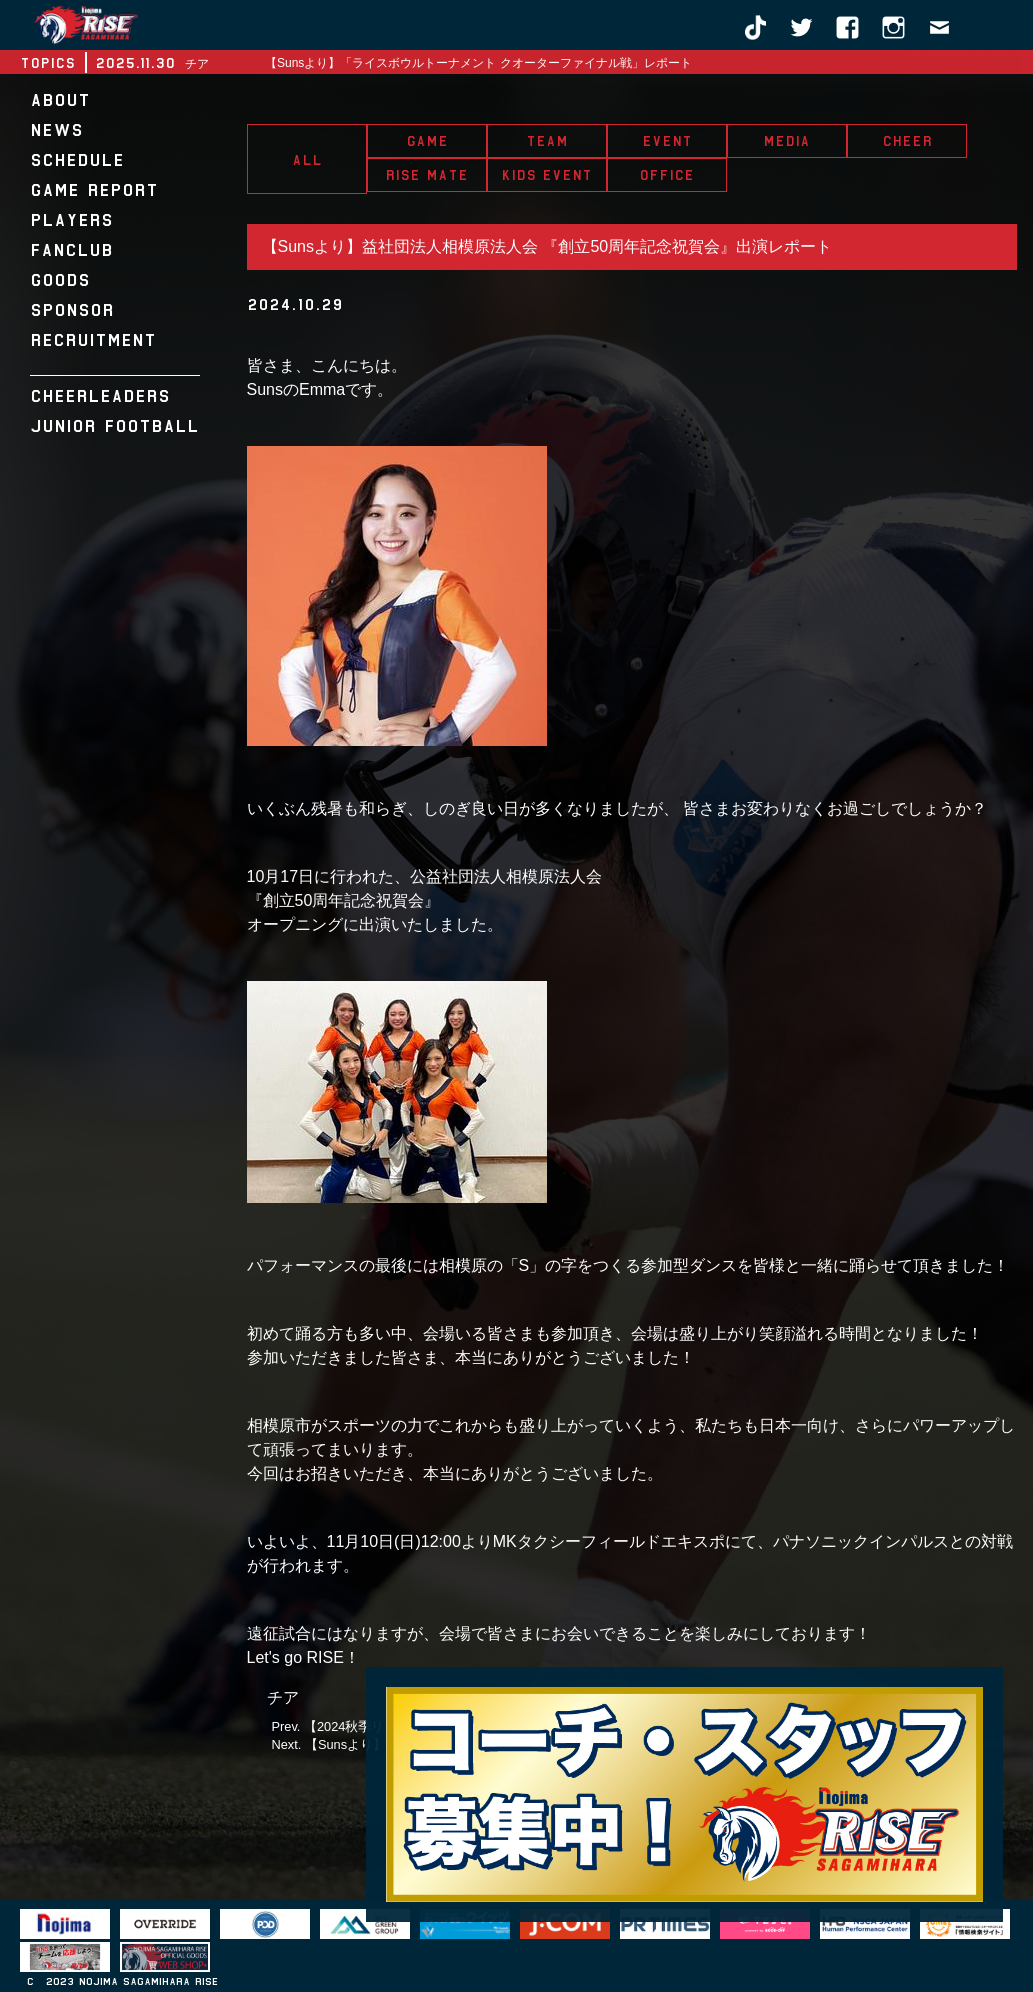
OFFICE (666, 175)
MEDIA (786, 141)
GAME (427, 141)
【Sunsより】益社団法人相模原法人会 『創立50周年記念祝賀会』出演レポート (547, 246)
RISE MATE (426, 175)
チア (283, 1697)
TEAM (547, 141)
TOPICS (47, 63)
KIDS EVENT (546, 175)
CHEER (907, 141)
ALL (307, 160)
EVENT (667, 141)
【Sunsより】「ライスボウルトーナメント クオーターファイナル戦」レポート (478, 63)
